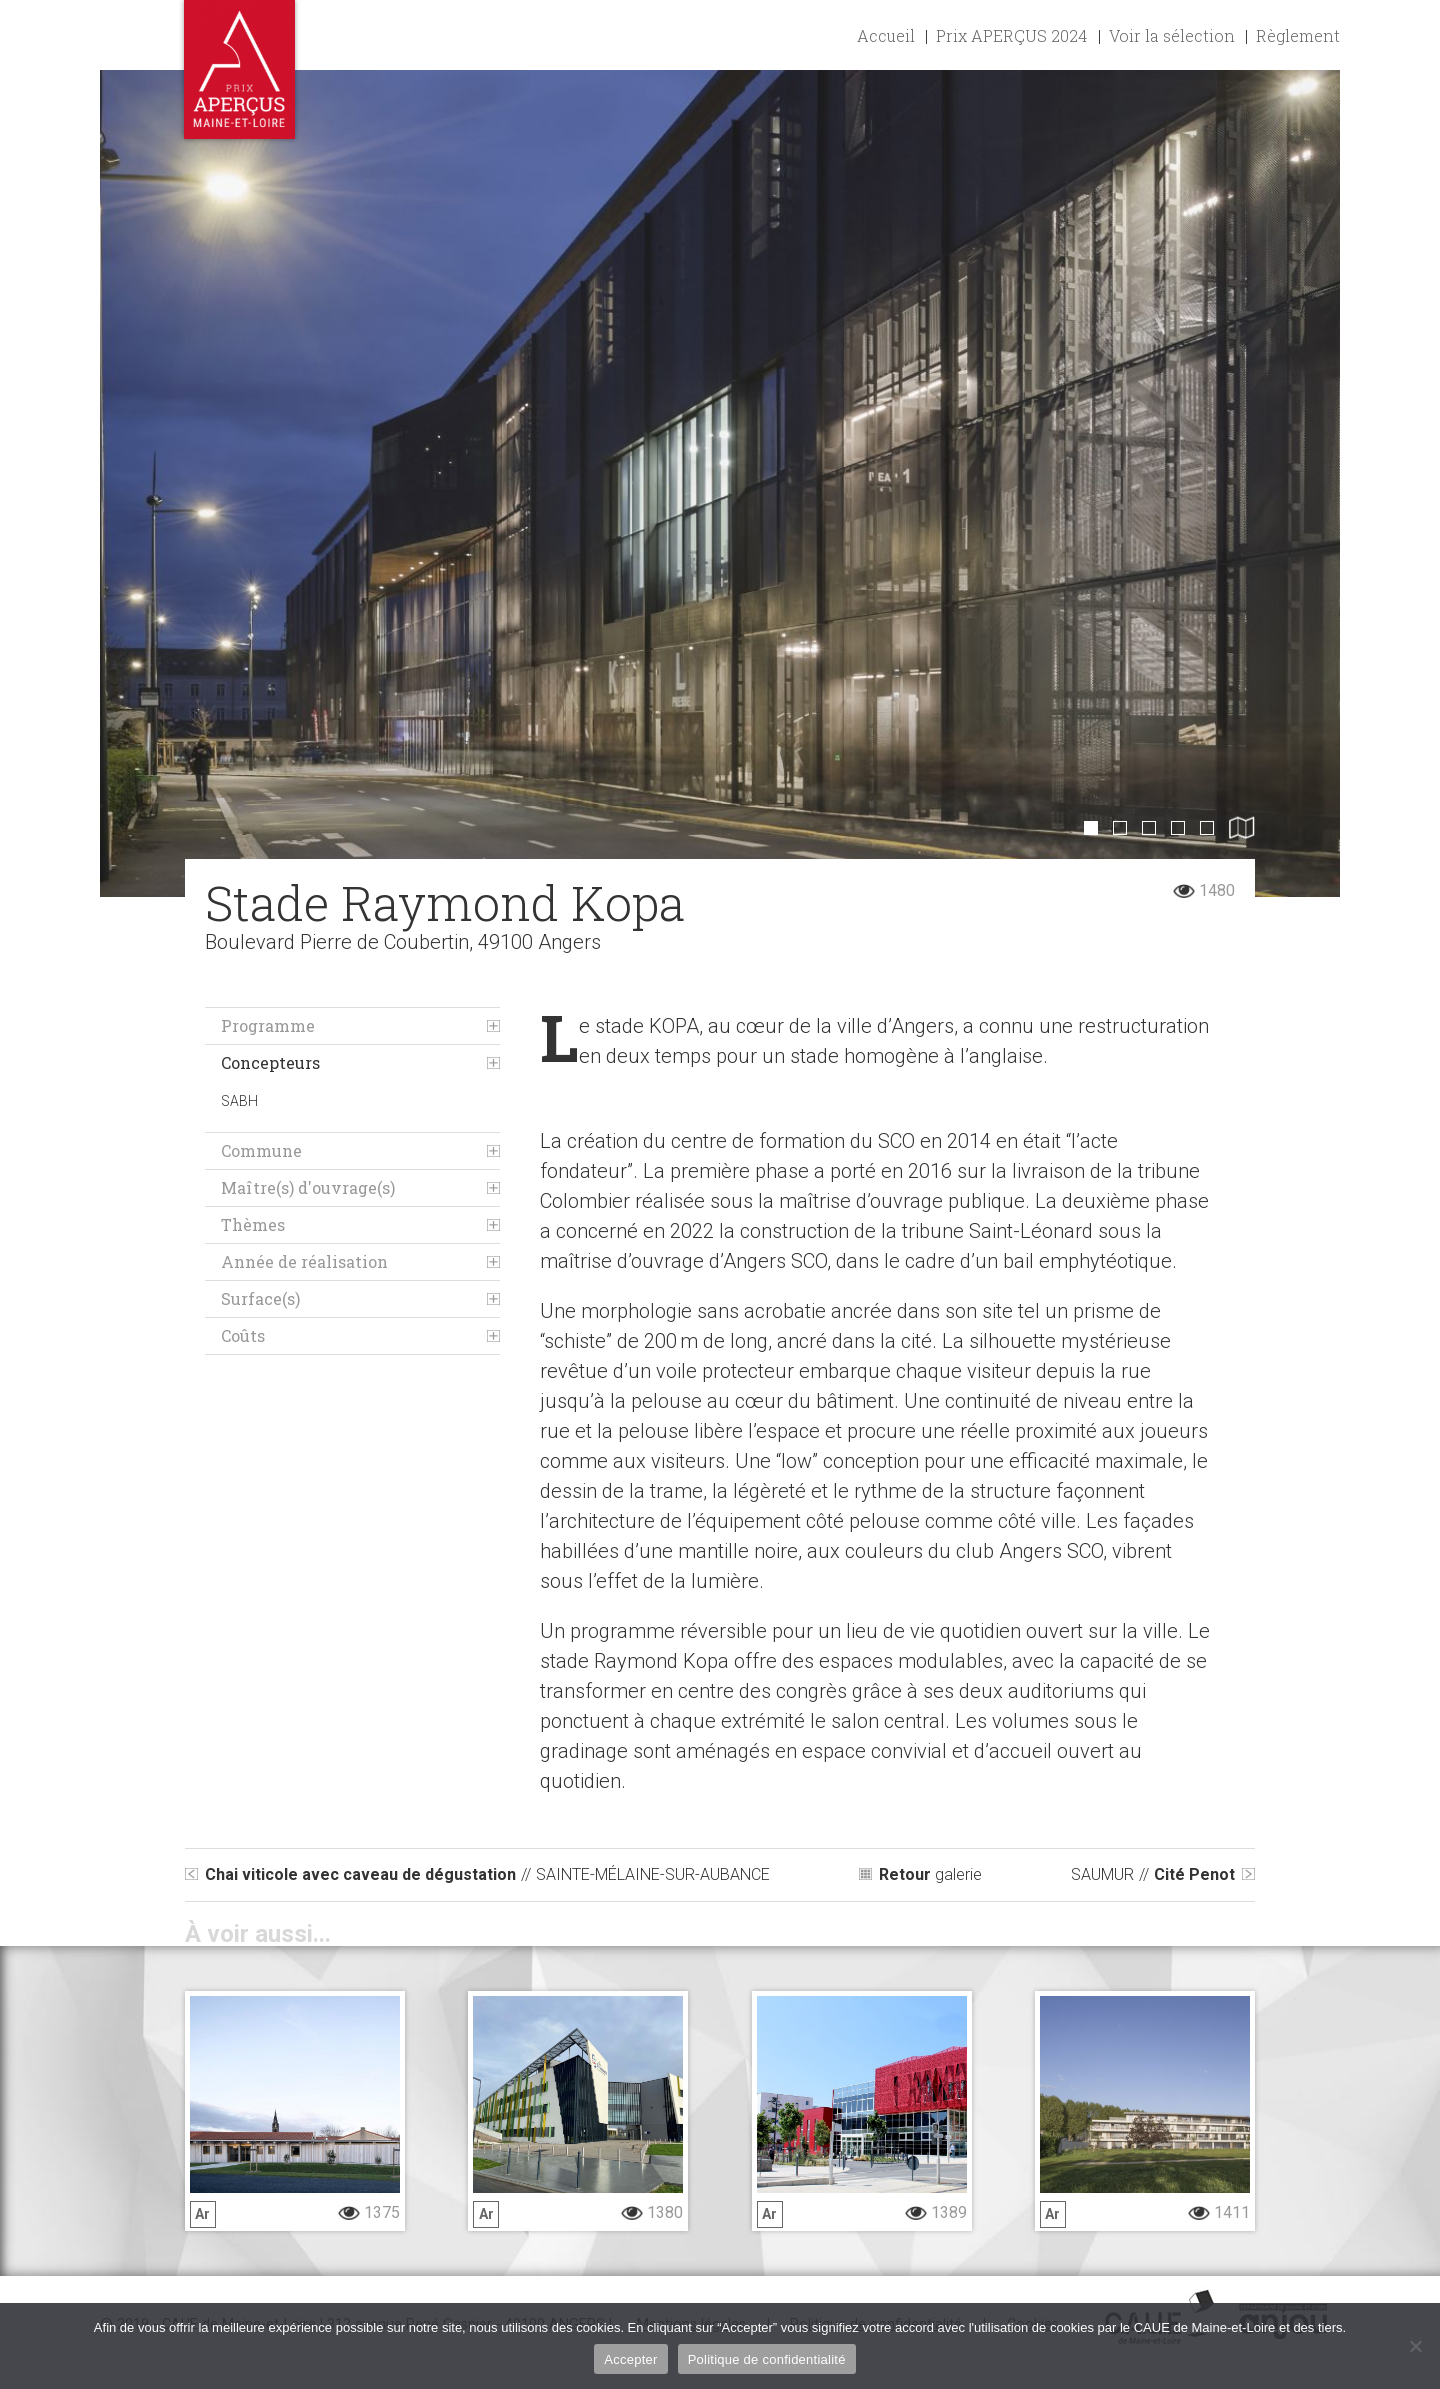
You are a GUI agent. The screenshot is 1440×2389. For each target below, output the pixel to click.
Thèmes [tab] (253, 1224)
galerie (930, 1874)
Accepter (630, 2359)
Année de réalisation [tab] (304, 1261)
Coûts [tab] (243, 1335)
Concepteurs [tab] (270, 1062)
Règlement (1298, 35)
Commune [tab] (261, 1150)
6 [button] (1242, 827)
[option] (720, 483)
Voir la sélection (1172, 35)
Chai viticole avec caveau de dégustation (487, 1874)
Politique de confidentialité (767, 2359)
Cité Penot (1153, 1874)
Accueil (886, 35)
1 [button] (1091, 828)
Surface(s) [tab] (260, 1298)
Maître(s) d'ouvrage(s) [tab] (308, 1187)
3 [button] (1149, 828)
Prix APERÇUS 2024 (1011, 35)
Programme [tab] (268, 1025)
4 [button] (1178, 828)
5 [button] (1207, 828)
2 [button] (1120, 828)
